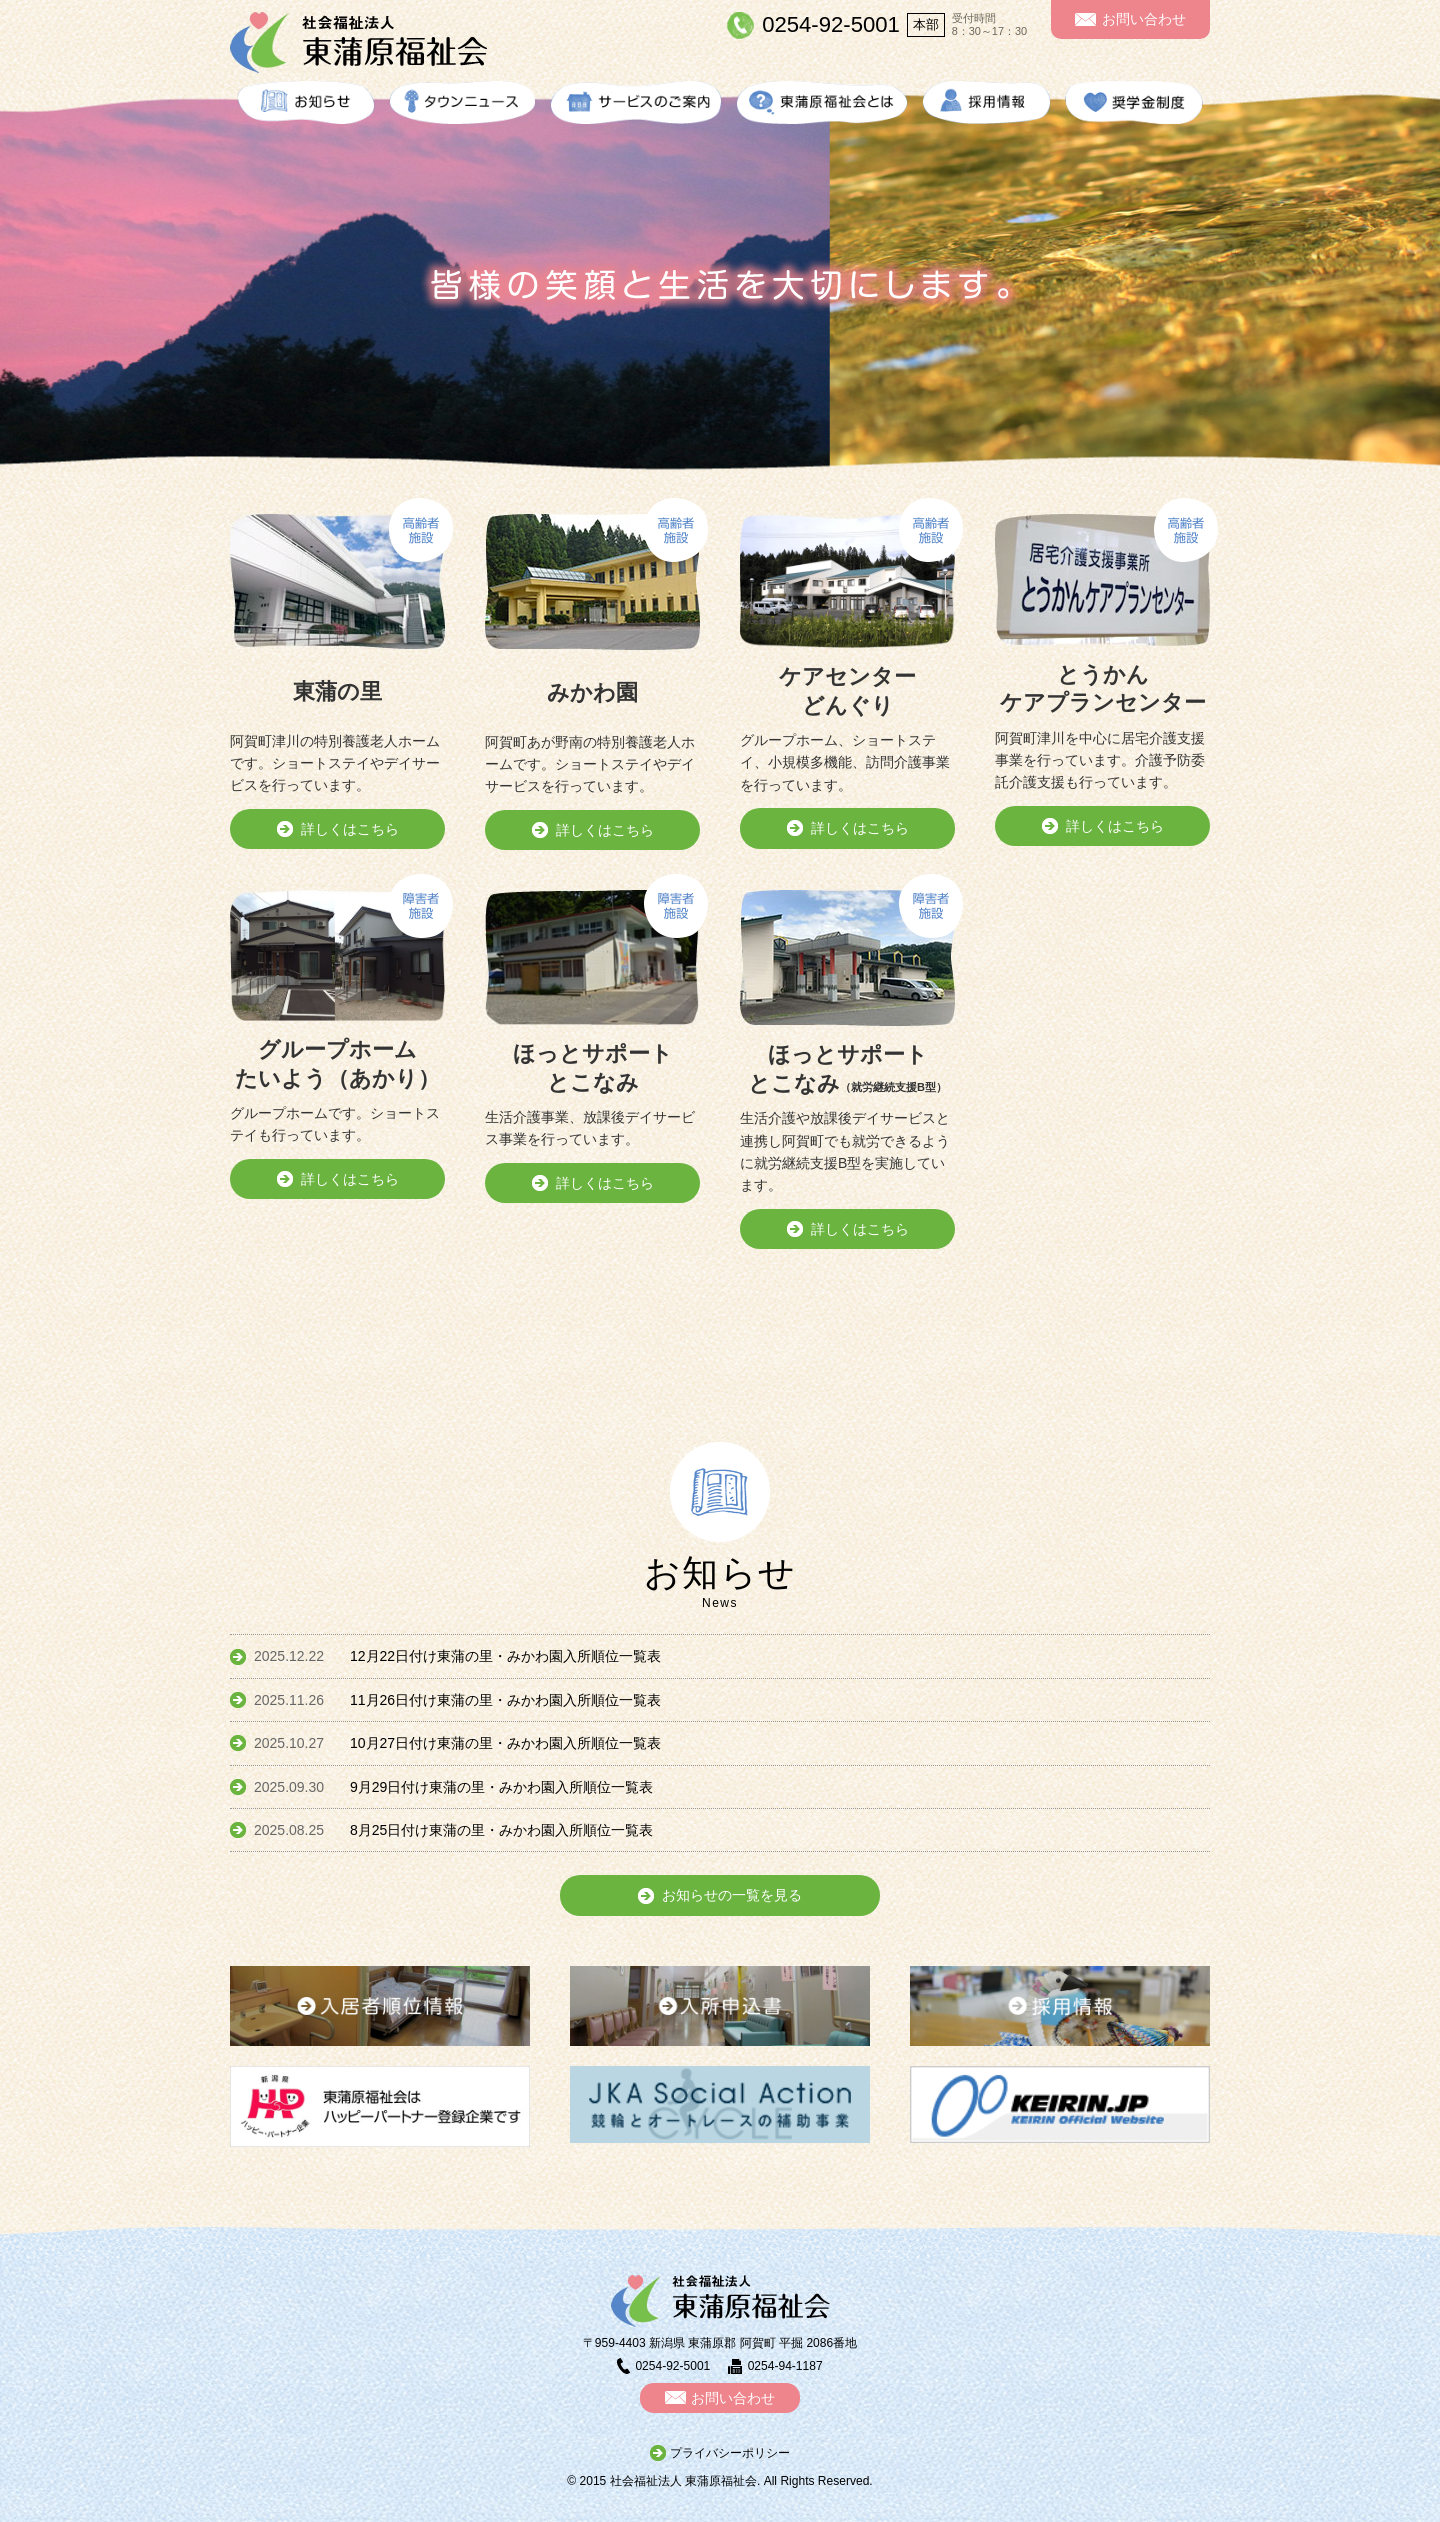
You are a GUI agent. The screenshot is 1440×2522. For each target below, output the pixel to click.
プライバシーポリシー (730, 2453)
